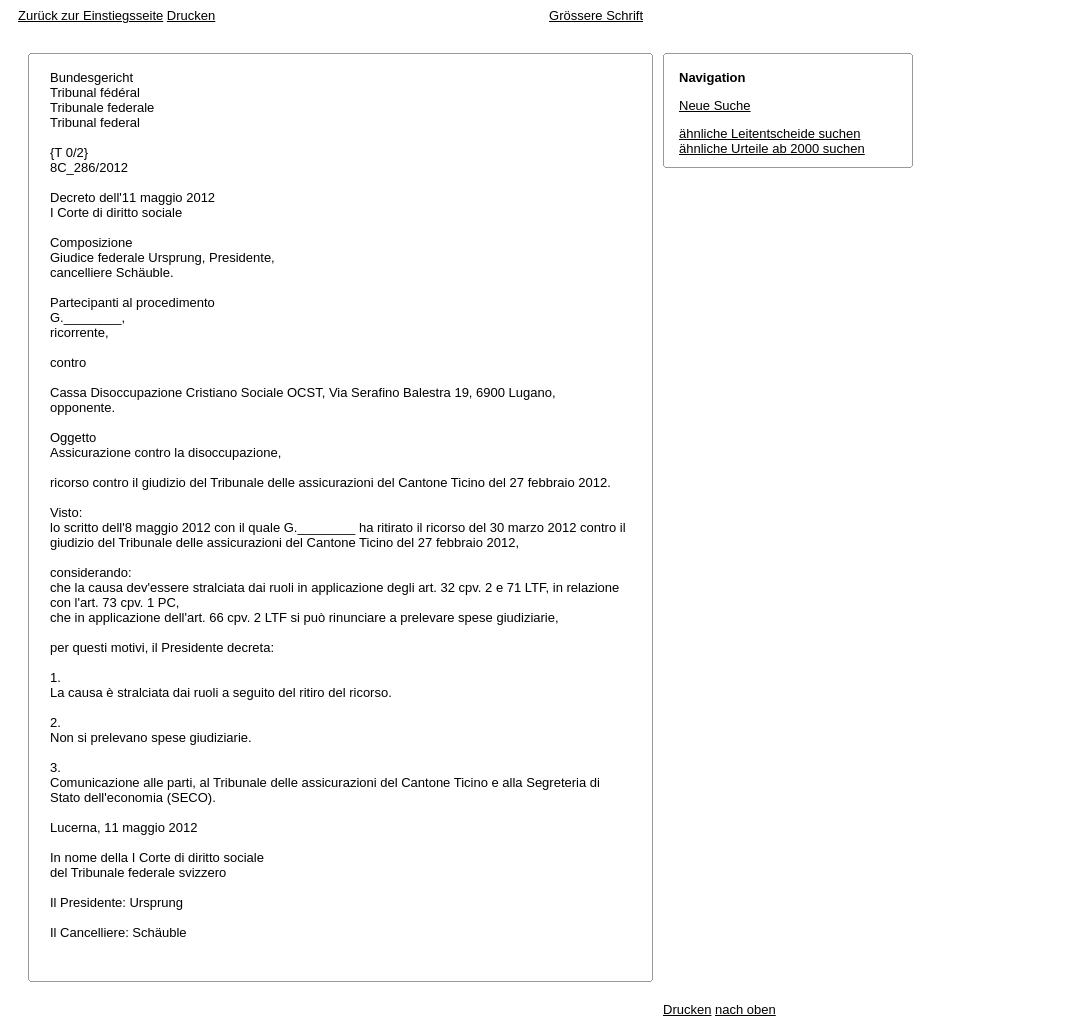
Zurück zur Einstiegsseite (90, 15)
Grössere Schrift (596, 15)
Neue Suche (715, 105)
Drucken (191, 15)
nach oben (745, 1009)
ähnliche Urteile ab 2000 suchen (772, 148)
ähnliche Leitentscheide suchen (769, 133)
